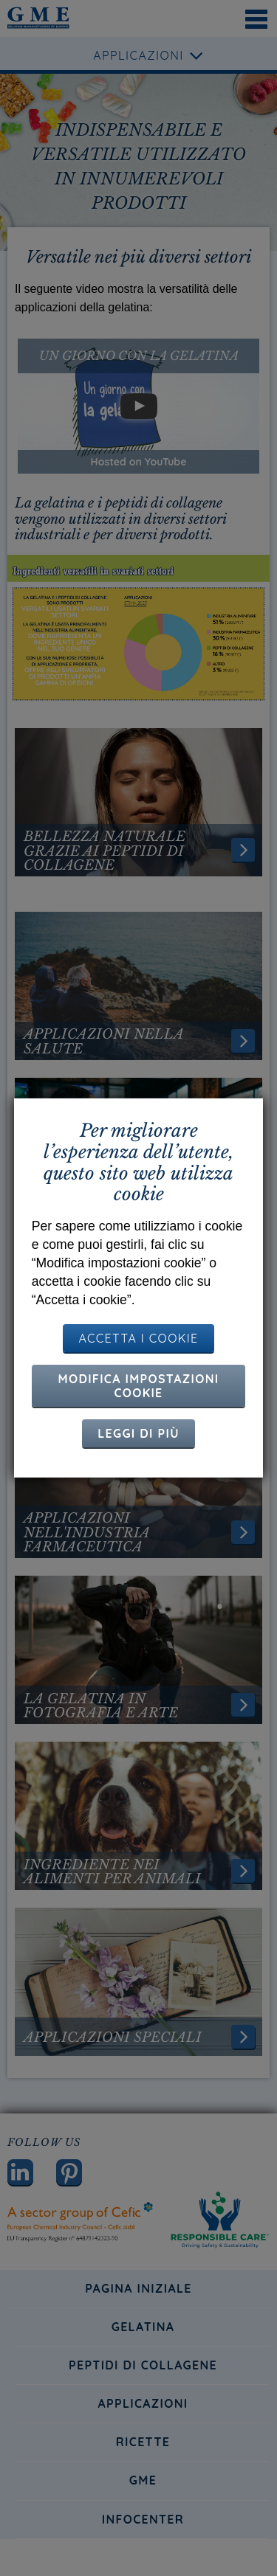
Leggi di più (138, 1433)
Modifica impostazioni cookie (138, 1385)
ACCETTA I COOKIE (138, 1338)
